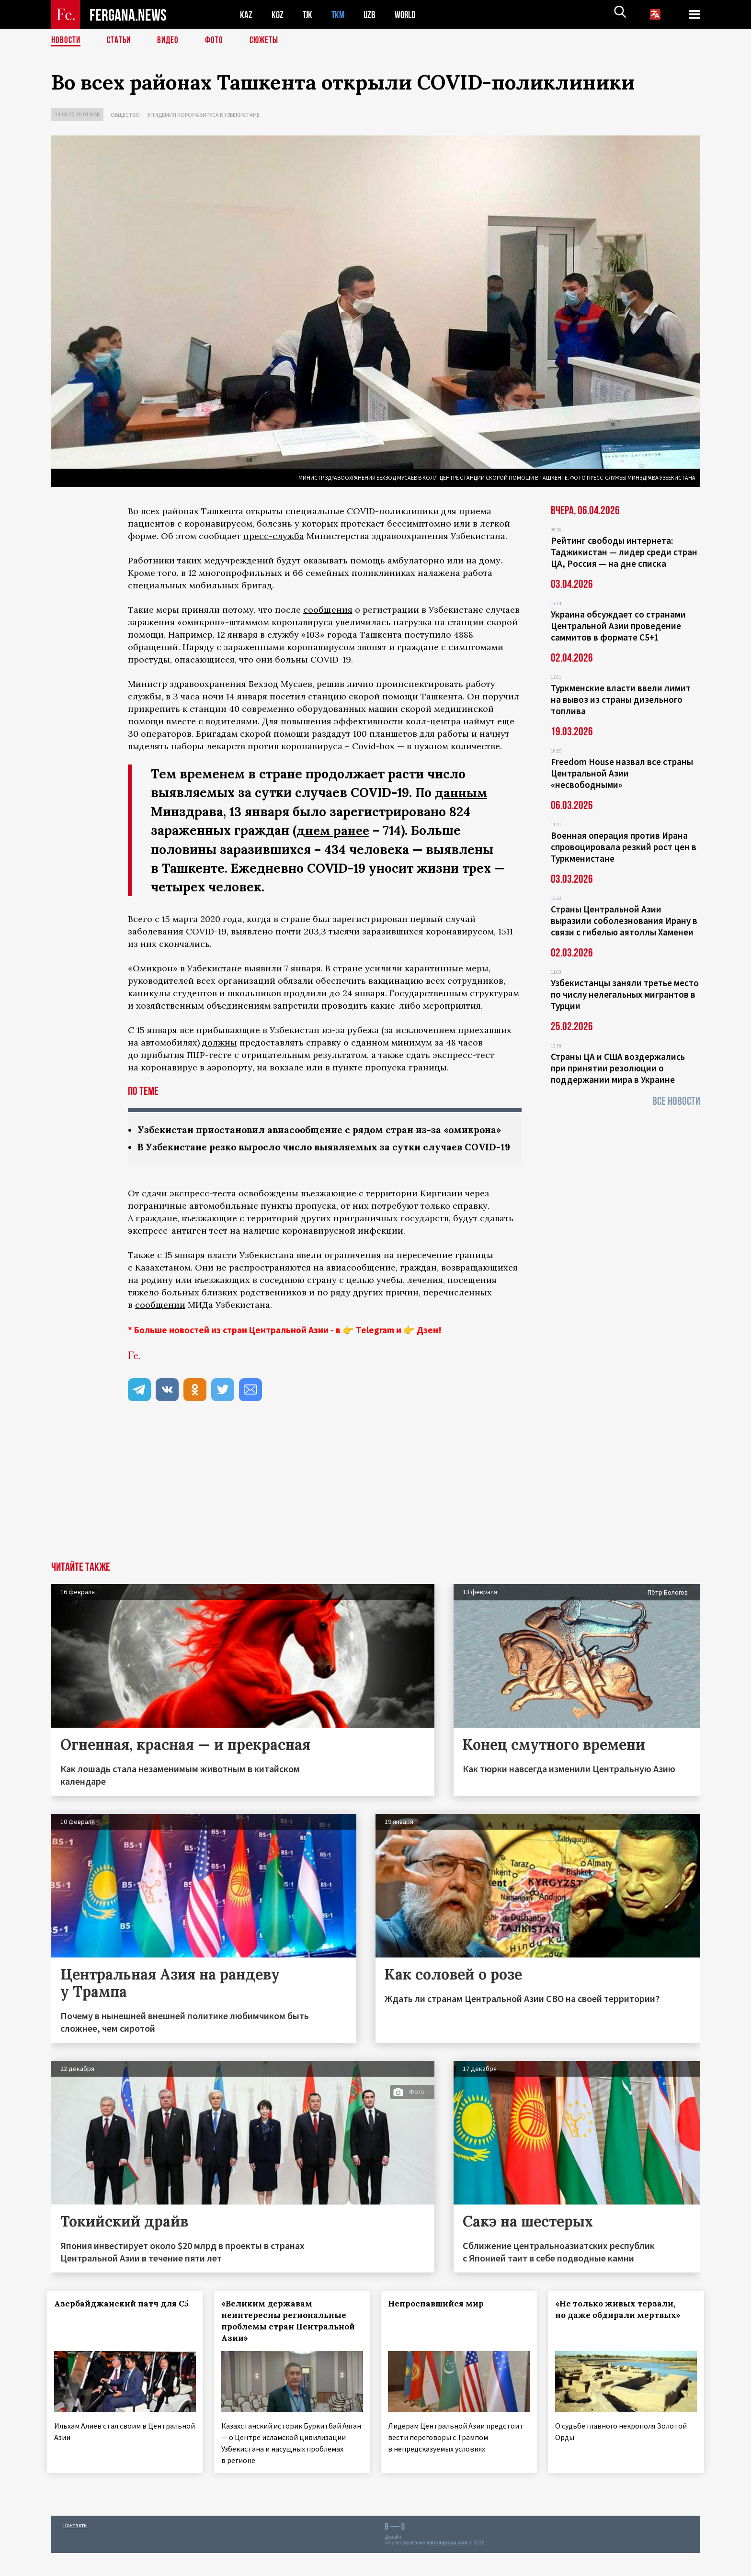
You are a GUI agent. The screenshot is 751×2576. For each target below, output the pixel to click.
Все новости (676, 1101)
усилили (383, 967)
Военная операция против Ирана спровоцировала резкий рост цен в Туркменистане (623, 847)
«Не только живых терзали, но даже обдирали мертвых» (622, 2335)
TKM (340, 15)
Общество (125, 114)
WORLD (409, 15)
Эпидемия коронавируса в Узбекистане (203, 114)
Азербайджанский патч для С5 (110, 2335)
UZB (372, 15)
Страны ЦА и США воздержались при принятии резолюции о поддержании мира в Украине (618, 1068)
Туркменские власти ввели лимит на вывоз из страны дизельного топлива (621, 699)
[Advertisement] (375, 1516)
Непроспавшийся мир (440, 2329)
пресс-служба (273, 535)
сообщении (160, 1330)
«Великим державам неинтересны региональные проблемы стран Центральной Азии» (287, 2346)
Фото (218, 40)
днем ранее (333, 830)
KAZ (246, 15)
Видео (171, 40)
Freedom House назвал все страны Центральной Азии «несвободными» (622, 773)
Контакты (75, 2548)
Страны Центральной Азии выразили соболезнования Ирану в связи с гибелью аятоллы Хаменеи (624, 920)
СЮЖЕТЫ (269, 40)
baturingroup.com (446, 2565)
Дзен (427, 1355)
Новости (66, 40)
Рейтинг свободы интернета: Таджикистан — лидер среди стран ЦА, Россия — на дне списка (624, 552)
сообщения (328, 609)
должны (219, 1041)
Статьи (121, 40)
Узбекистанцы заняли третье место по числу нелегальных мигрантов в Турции (625, 994)
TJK (308, 15)
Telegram (375, 1355)
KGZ (278, 15)
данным (461, 792)
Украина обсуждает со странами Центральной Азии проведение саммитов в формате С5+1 (618, 625)
